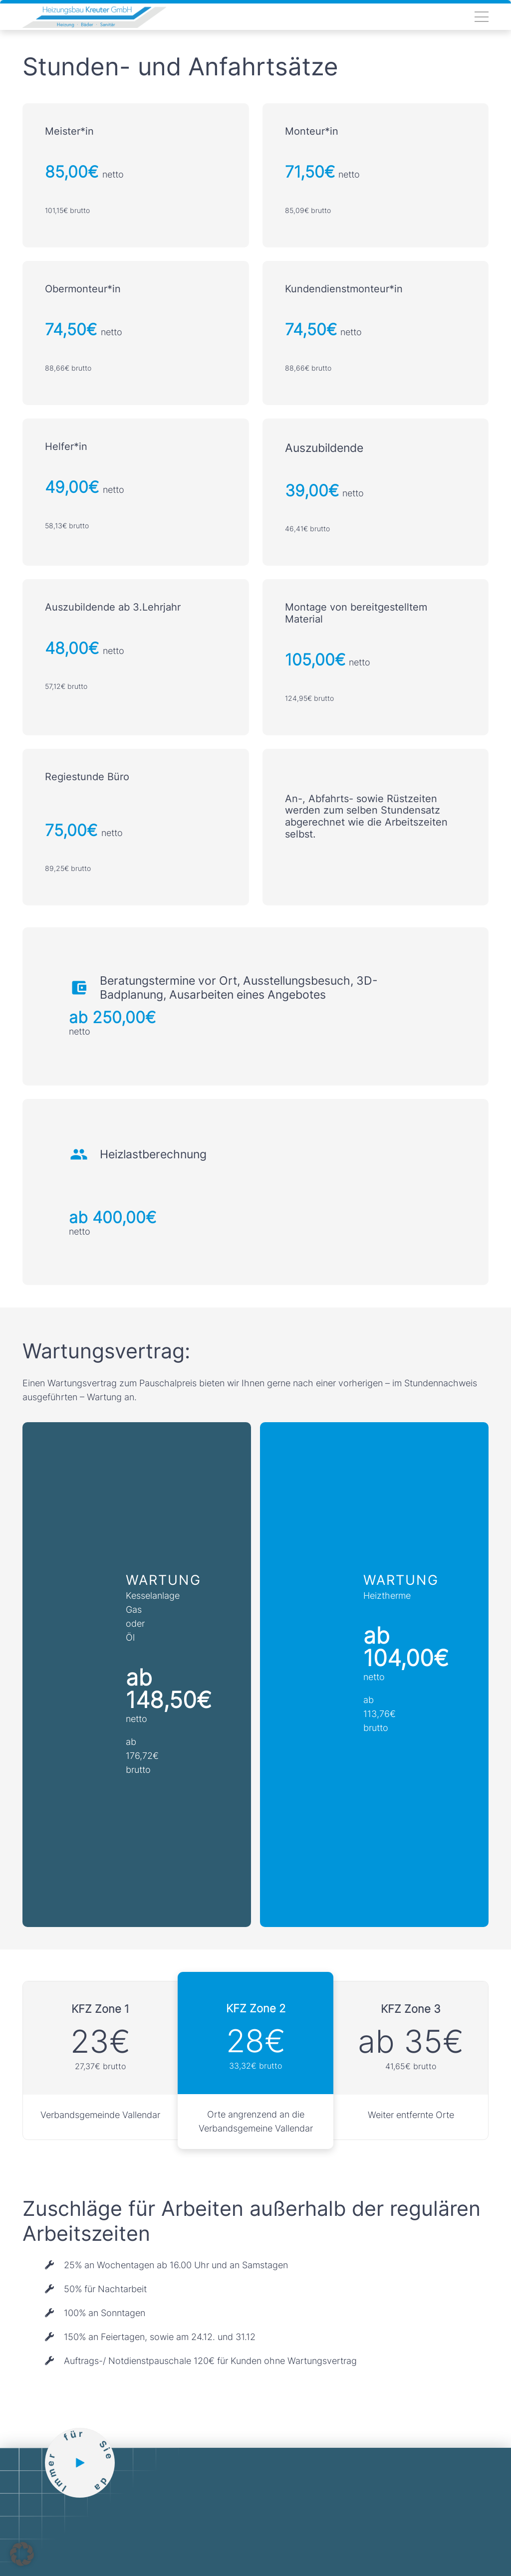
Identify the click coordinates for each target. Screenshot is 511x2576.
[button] (22, 2554)
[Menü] (482, 16)
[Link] (94, 16)
